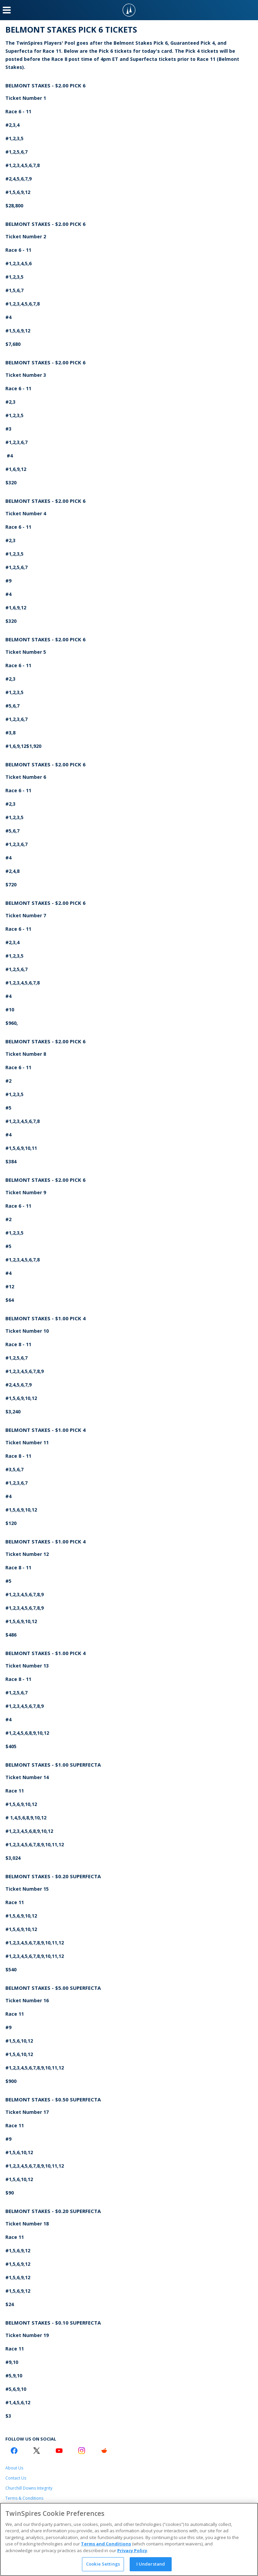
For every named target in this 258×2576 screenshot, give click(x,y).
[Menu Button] (6, 10)
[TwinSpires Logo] (129, 10)
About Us (14, 2468)
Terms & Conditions (24, 2498)
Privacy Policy (132, 2550)
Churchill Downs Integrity (28, 2488)
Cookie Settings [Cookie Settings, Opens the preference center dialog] (103, 2564)
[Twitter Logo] (36, 2450)
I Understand (150, 2564)
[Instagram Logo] (81, 2450)
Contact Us (15, 2478)
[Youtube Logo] (59, 2450)
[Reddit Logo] (104, 2450)
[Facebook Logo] (14, 2450)
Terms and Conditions (106, 2544)
